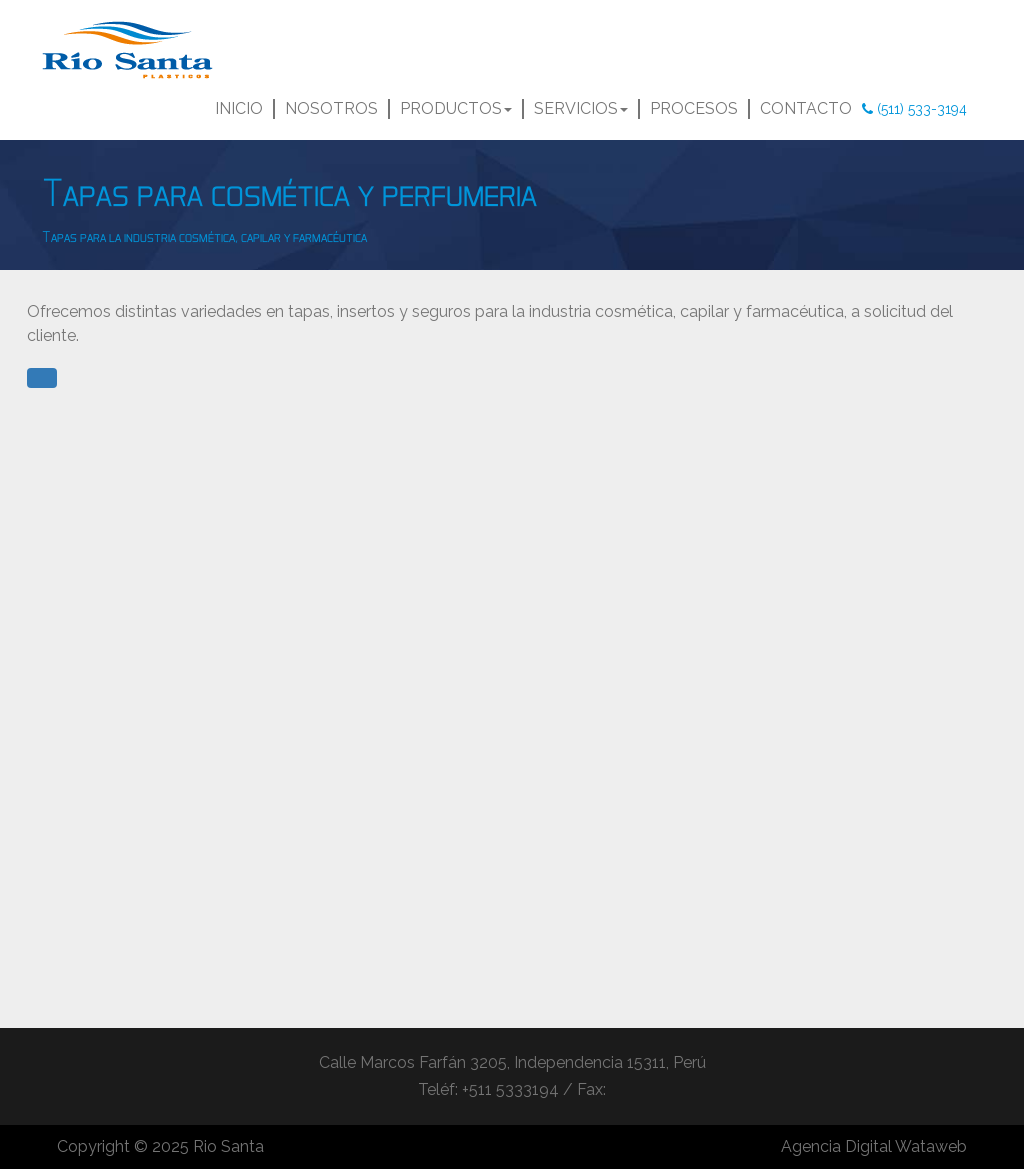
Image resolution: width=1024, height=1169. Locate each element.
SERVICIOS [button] (581, 108)
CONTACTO (806, 108)
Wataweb (931, 1146)
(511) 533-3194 (914, 109)
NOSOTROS (331, 108)
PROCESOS (694, 108)
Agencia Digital (836, 1146)
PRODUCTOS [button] (456, 108)
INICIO (241, 108)
